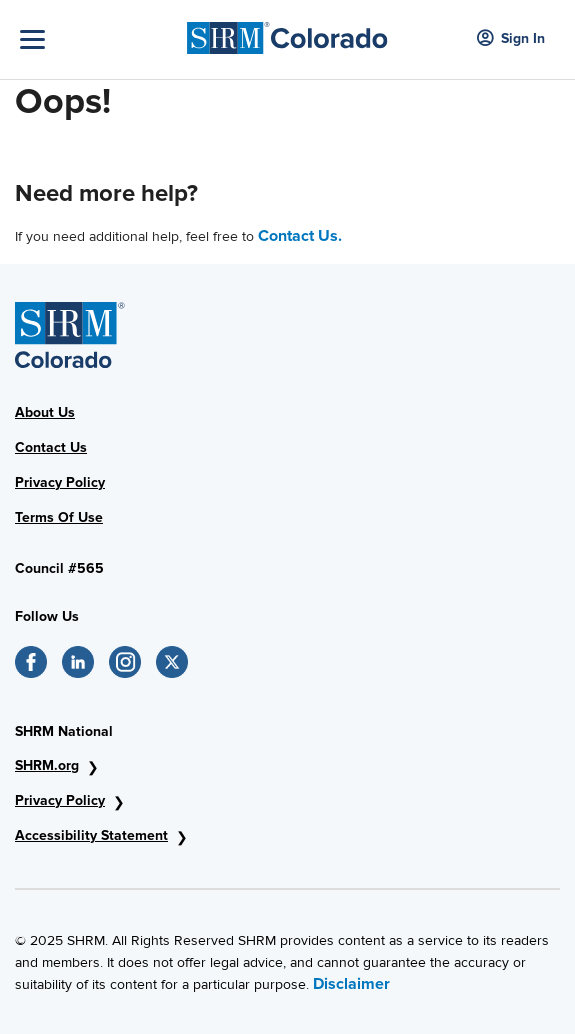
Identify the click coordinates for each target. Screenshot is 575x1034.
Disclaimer (351, 984)
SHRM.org (47, 765)
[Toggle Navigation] (98, 39)
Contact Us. (300, 236)
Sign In (511, 39)
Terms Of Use (59, 517)
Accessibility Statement (91, 835)
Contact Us (51, 447)
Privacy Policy (60, 482)
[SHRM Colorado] (287, 32)
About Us (45, 412)
